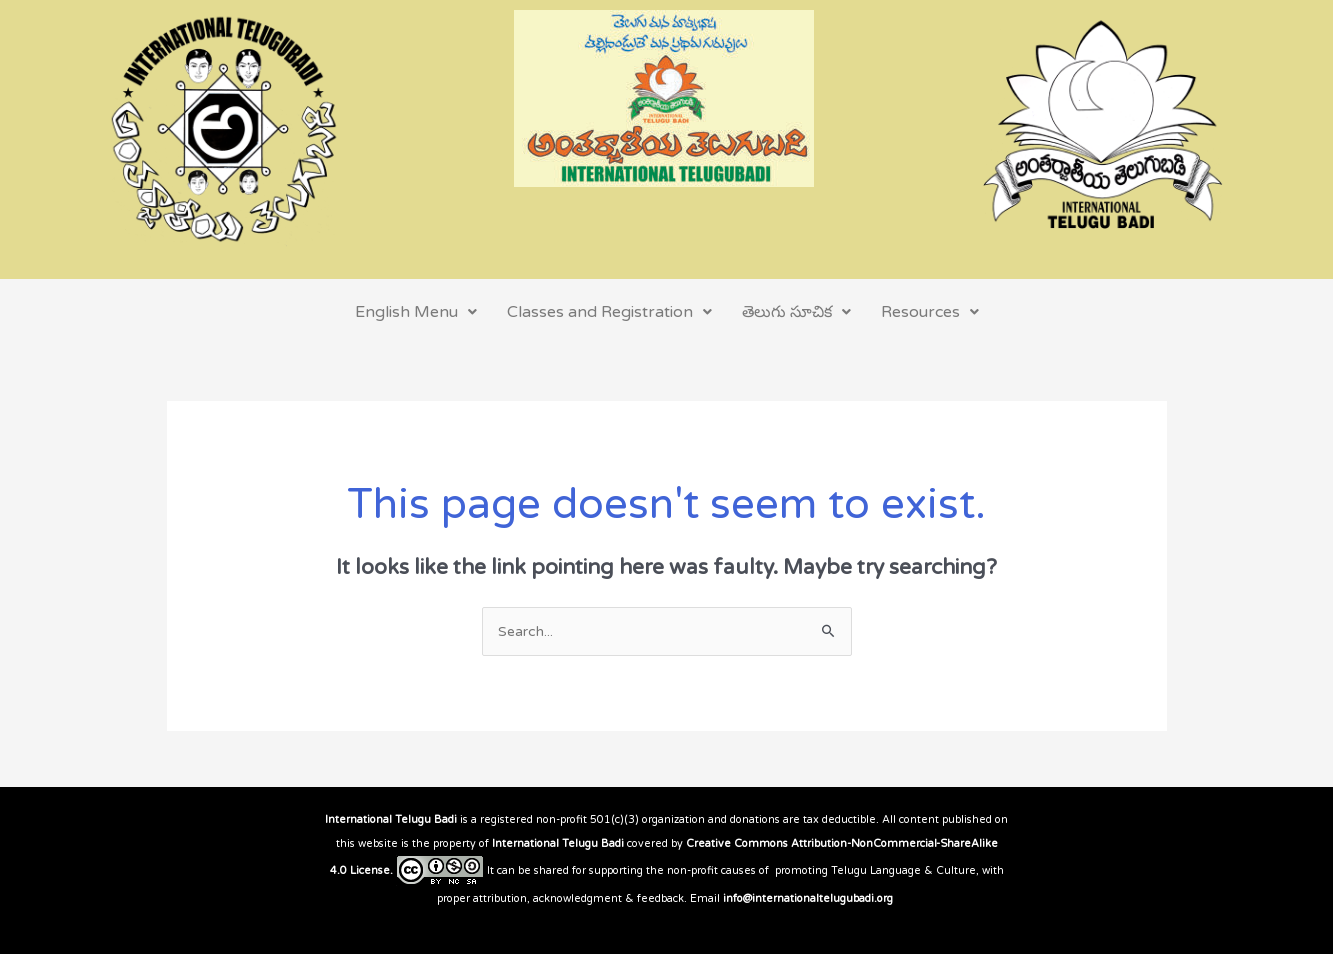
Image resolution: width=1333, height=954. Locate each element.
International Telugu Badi (391, 819)
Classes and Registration (609, 312)
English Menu (416, 312)
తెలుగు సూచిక (796, 312)
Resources (930, 312)
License (370, 870)
